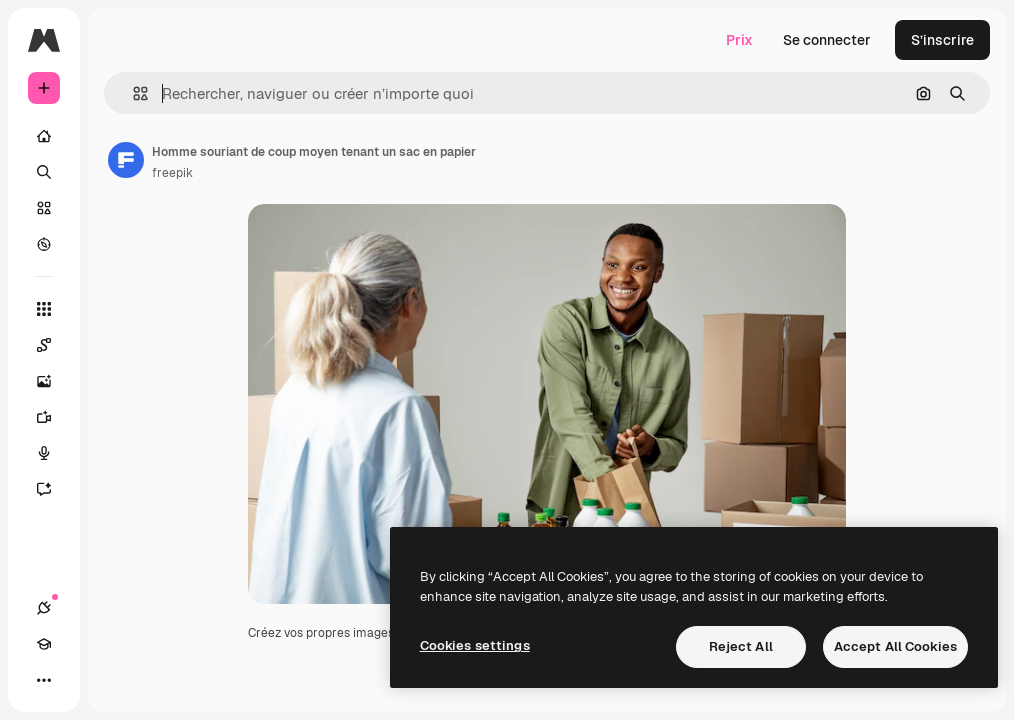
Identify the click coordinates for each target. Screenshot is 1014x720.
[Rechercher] (44, 172)
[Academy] (44, 644)
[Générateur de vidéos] (54, 417)
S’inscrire (942, 40)
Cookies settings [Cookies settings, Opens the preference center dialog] (475, 645)
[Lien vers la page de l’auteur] (126, 160)
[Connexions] (44, 608)
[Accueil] (44, 136)
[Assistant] (54, 489)
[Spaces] (54, 345)
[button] (132, 93)
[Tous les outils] (44, 309)
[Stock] (44, 208)
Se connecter (827, 40)
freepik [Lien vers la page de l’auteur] (172, 173)
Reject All (741, 646)
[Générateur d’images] (54, 381)
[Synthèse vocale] (54, 453)
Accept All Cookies (895, 646)
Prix (739, 40)
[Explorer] (44, 244)
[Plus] (44, 680)
